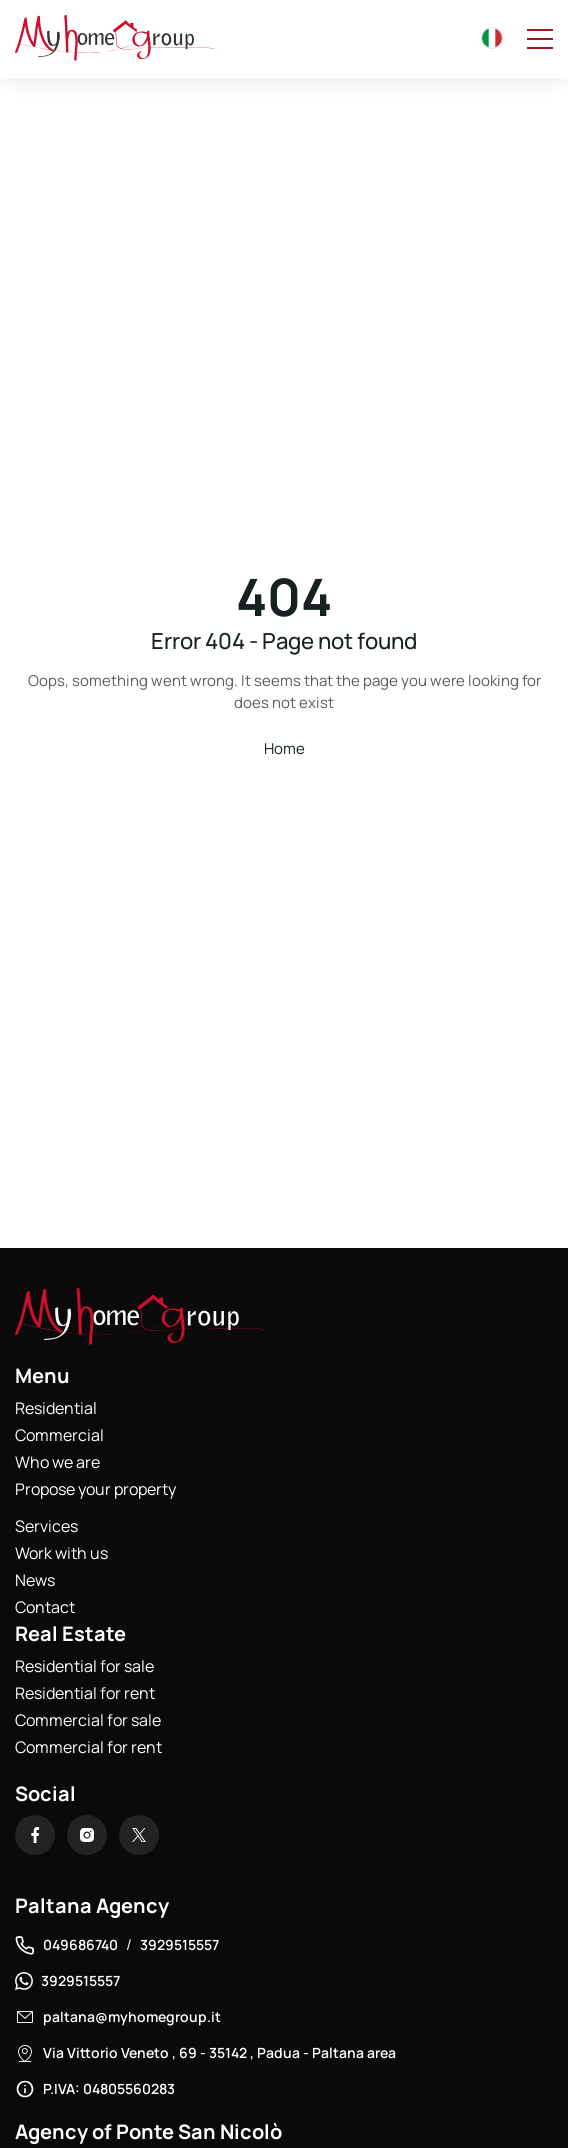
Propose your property (95, 1489)
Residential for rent (85, 1693)
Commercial (59, 1435)
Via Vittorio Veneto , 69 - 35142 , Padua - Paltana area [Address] (219, 2052)
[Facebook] (35, 1835)
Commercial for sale (88, 1720)
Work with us (61, 1553)
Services (46, 1526)
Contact (45, 1607)
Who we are (57, 1462)
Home (284, 748)
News (35, 1580)
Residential (56, 1408)
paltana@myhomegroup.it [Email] (132, 2016)
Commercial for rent (88, 1747)
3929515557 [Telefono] (179, 1944)
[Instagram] (87, 1835)
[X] (139, 1835)
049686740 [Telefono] (80, 1944)
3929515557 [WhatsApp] (80, 1980)
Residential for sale (84, 1666)
